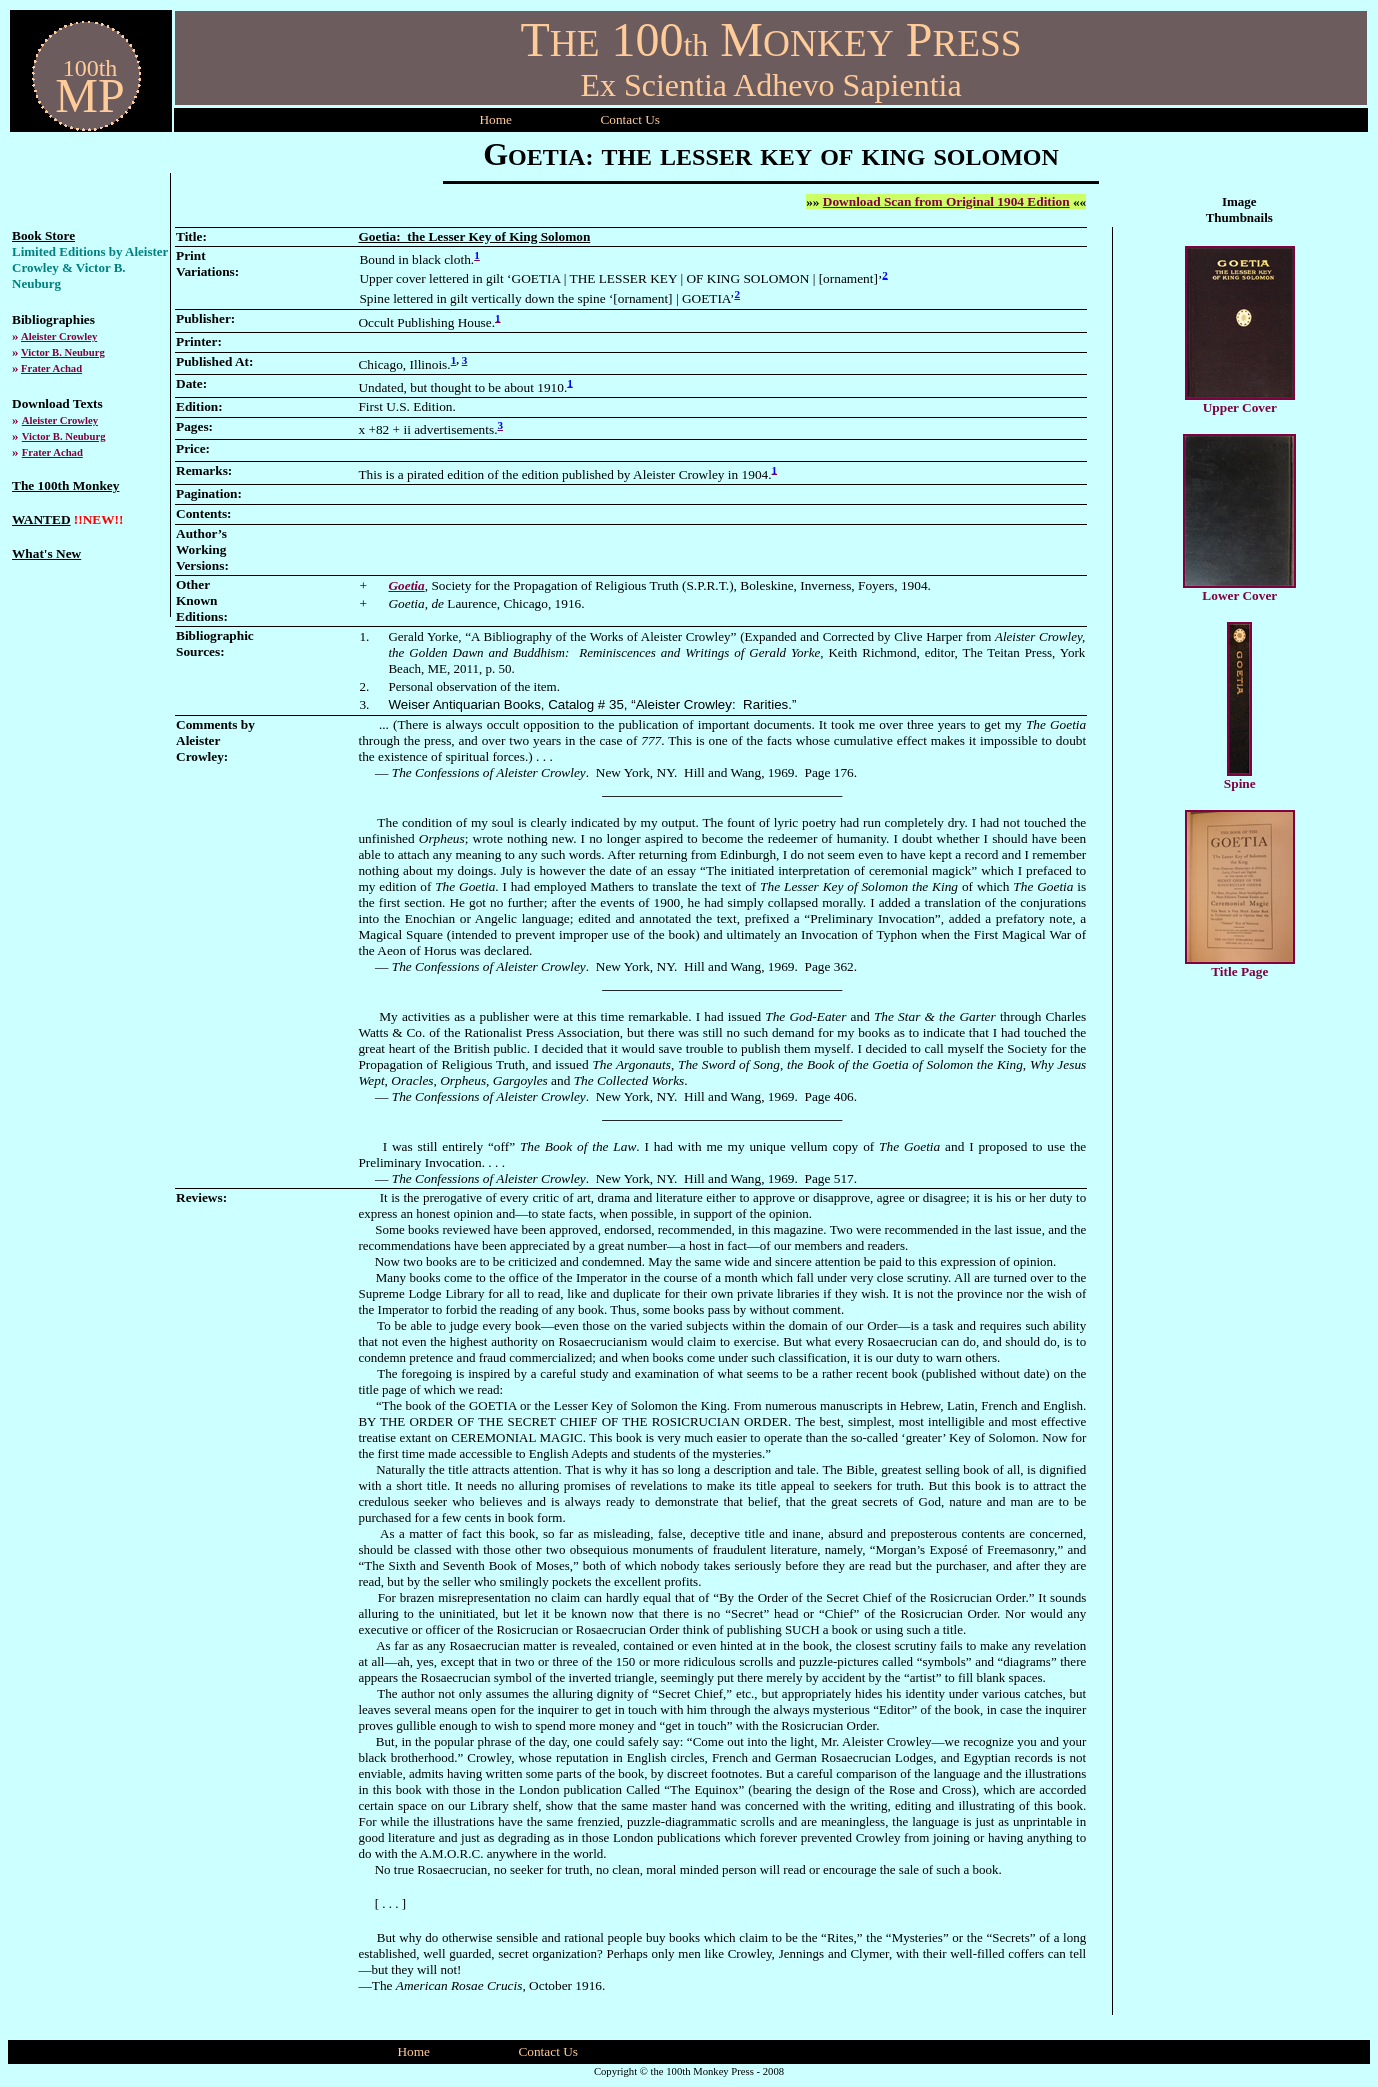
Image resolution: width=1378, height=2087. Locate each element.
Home (495, 119)
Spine (1240, 783)
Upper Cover (1240, 407)
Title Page (1239, 971)
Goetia (406, 585)
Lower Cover (1239, 595)
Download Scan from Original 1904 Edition (946, 201)
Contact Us (548, 2051)
